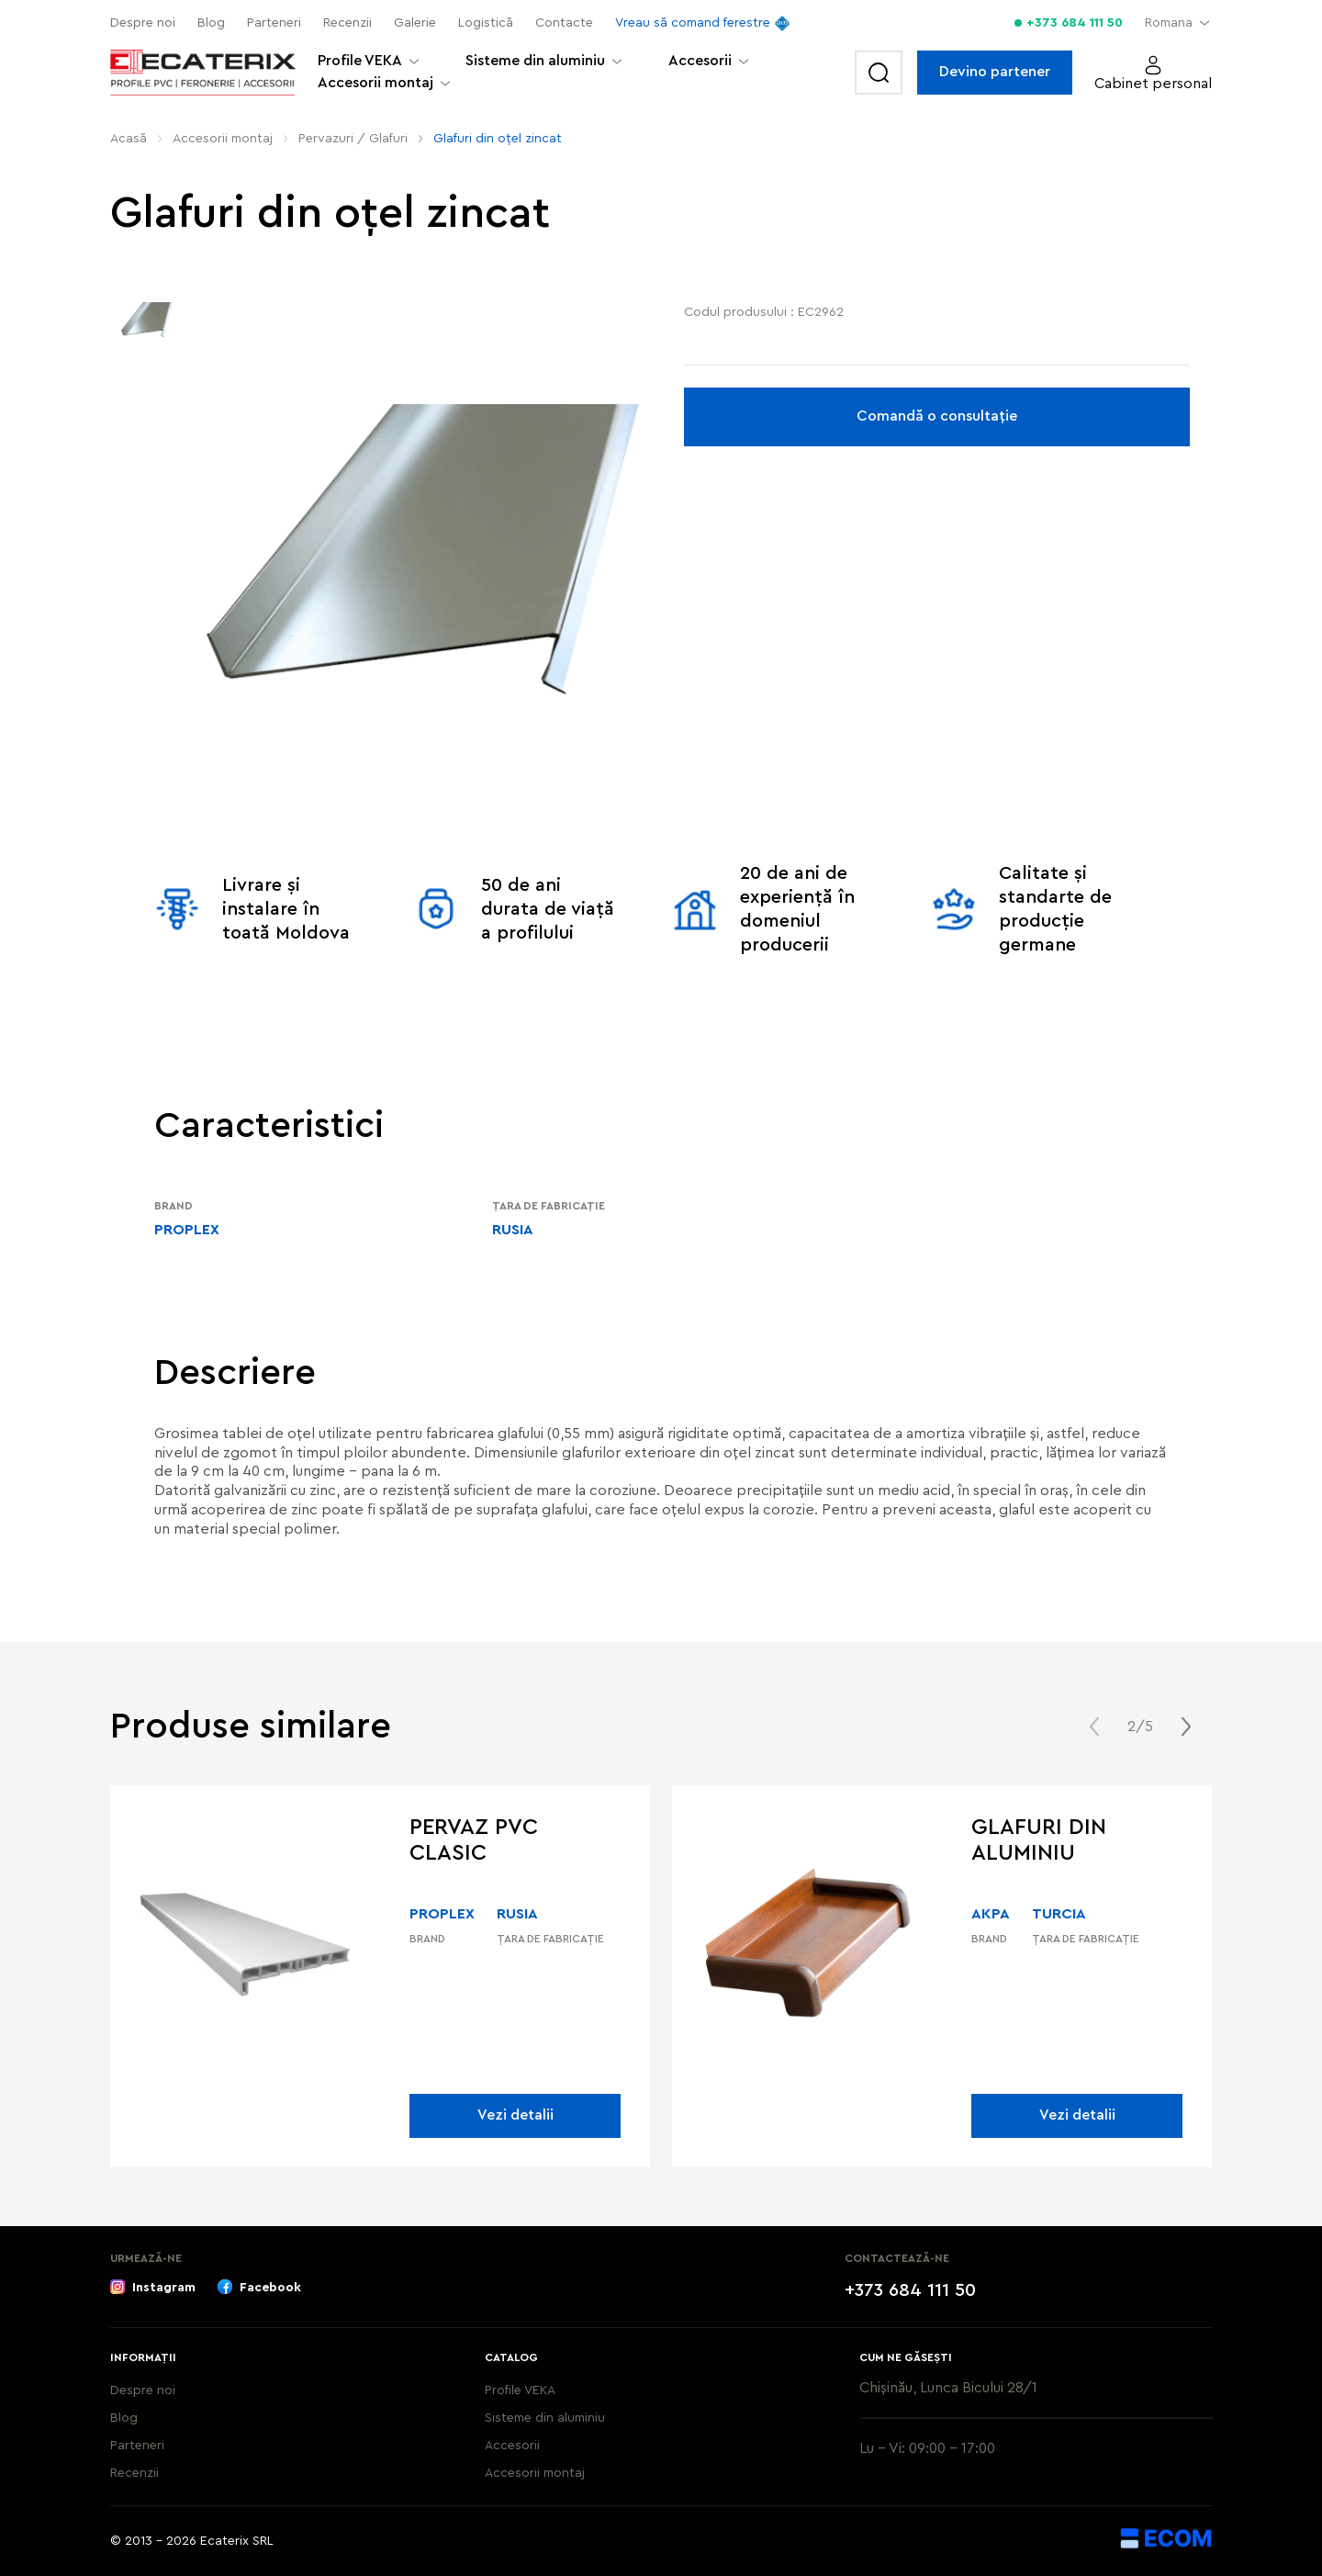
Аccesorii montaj (375, 82)
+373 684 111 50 (1074, 23)
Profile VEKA (360, 60)
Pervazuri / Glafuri (353, 138)
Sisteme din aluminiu (535, 60)
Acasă (128, 138)
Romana (1169, 23)
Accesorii (700, 60)
